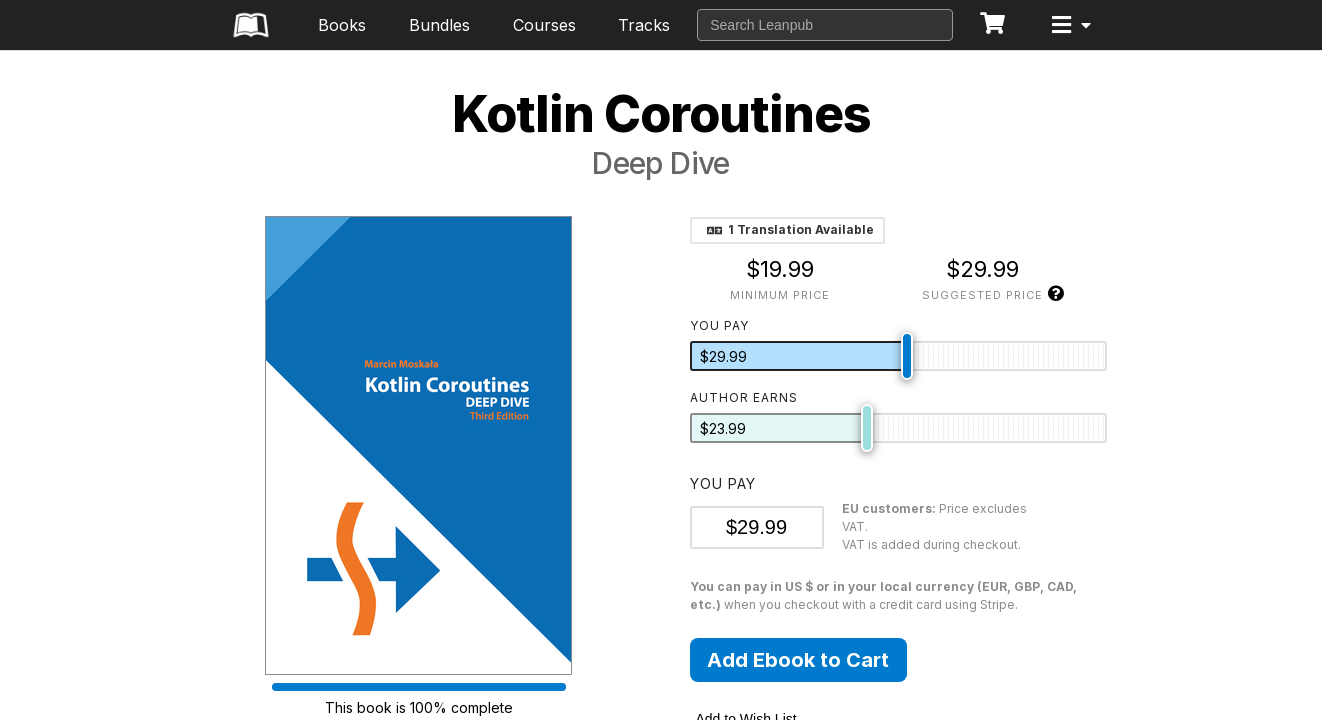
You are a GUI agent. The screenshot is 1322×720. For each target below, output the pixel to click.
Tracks (644, 25)
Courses (544, 25)
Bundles (439, 25)
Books (342, 25)
